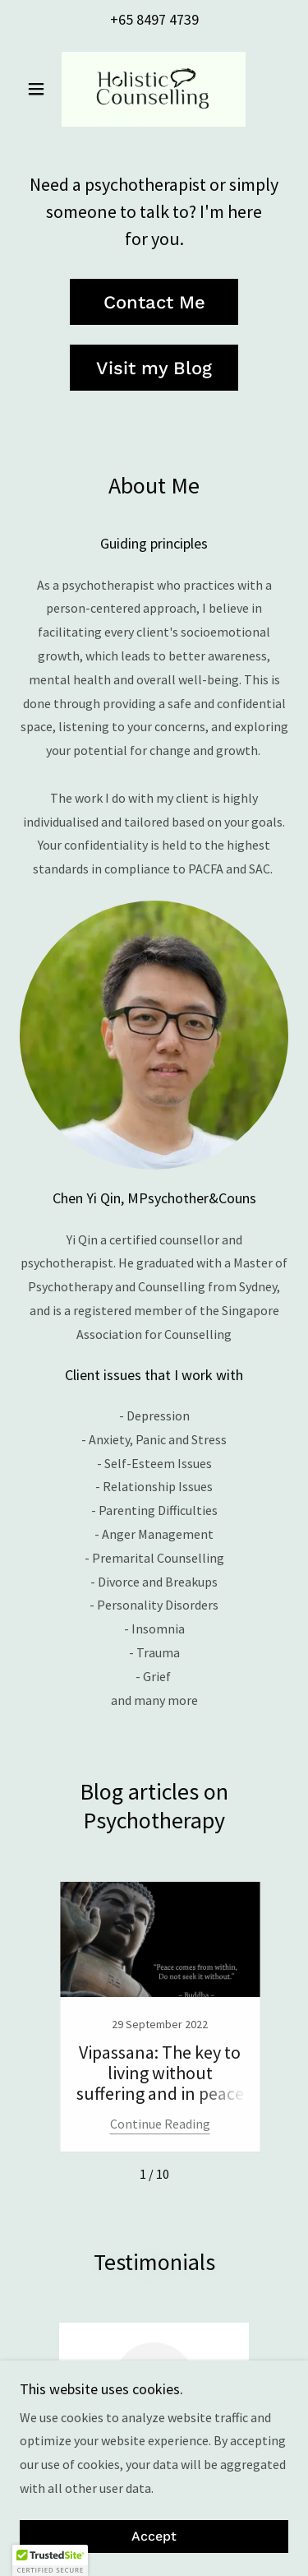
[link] (154, 88)
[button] (40, 88)
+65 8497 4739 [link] (154, 19)
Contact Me (154, 302)
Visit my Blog (154, 368)
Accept (154, 2537)
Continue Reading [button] (160, 2124)
